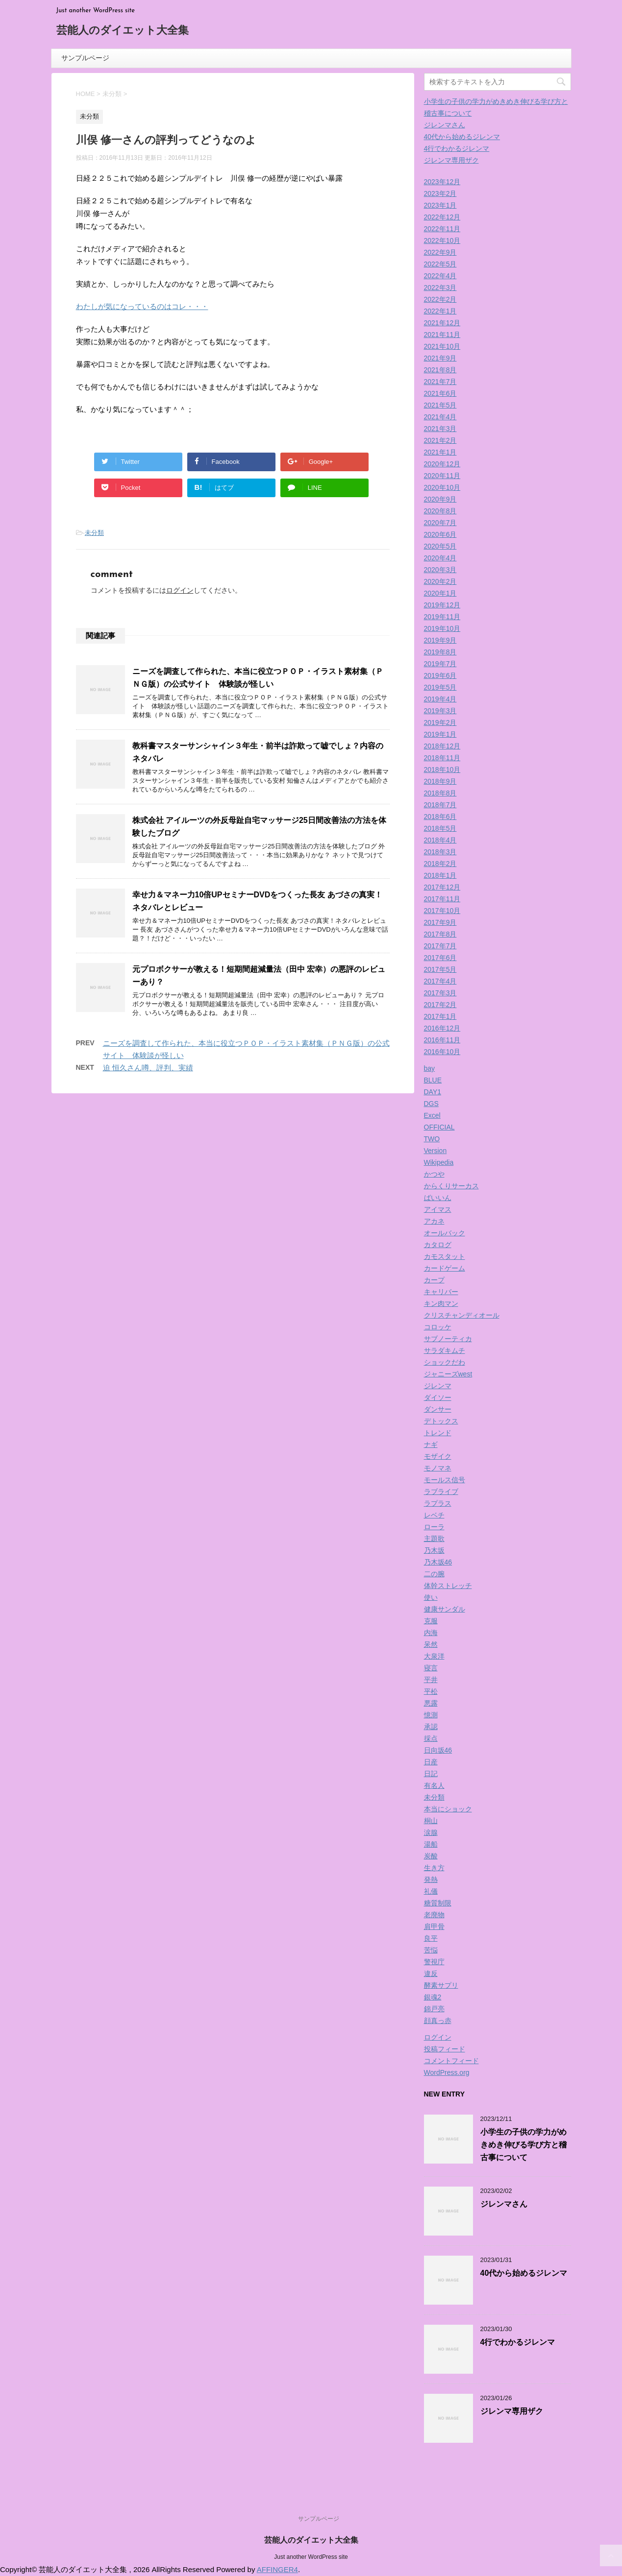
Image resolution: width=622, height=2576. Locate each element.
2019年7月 (440, 664)
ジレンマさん (444, 125)
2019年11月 (442, 617)
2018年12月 (442, 746)
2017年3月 (440, 993)
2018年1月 (440, 875)
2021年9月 (440, 358)
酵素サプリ (441, 1985)
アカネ (434, 1221)
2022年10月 (442, 240)
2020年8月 (440, 511)
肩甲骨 (434, 1926)
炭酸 (431, 1856)
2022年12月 (442, 217)
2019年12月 (442, 605)
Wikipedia (439, 1162)
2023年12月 (442, 182)
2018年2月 (440, 863)
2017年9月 (440, 922)
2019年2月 (440, 722)
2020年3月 (440, 570)
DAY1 (433, 1092)
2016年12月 (442, 1028)
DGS (431, 1103)
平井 (431, 1680)
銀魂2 (433, 1997)
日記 (431, 1774)
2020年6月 (440, 534)
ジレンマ (437, 1386)
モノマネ (437, 1468)
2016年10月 (442, 1052)
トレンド (437, 1433)
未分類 (94, 532)
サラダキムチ (444, 1350)
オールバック (444, 1233)
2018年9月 (440, 781)
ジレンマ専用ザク (451, 160)
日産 (431, 1762)
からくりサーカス (451, 1186)
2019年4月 (440, 699)
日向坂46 (438, 1750)
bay (429, 1068)
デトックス (441, 1421)
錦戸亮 (434, 2009)
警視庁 (434, 1962)
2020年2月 (440, 581)
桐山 (431, 1821)
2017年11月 (442, 899)
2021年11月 (442, 334)
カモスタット (444, 1256)
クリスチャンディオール (461, 1315)
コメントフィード (451, 2061)
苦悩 (431, 1950)
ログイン (180, 590)
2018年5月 (440, 828)
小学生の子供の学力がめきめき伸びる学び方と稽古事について (523, 2145)
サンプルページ (85, 58)
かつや (434, 1174)
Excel (432, 1115)
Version (435, 1151)
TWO (432, 1139)
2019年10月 (442, 628)
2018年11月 (442, 758)
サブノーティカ (448, 1339)
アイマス (437, 1209)
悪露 (431, 1703)
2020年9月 (440, 499)
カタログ (437, 1245)
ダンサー (437, 1409)
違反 (431, 1973)
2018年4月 (440, 840)
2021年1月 (440, 452)
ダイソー (437, 1397)
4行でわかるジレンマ (457, 148)
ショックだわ (444, 1362)
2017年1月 (440, 1016)
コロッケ (437, 1327)
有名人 (434, 1785)
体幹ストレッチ (448, 1585)
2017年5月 (440, 969)
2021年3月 (440, 429)
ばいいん (437, 1198)
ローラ (434, 1527)
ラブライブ (441, 1491)
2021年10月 (442, 346)
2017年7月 (440, 946)
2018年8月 (440, 793)
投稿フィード (444, 2049)
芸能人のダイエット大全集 (122, 31)
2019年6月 (440, 675)
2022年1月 (440, 311)
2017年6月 (440, 958)
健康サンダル (444, 1609)
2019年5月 (440, 687)
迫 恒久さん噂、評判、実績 (148, 1067)
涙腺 (431, 1832)
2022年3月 (440, 287)
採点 (431, 1738)
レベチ (434, 1515)
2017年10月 (442, 911)
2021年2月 (440, 440)
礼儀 (431, 1891)
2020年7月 (440, 523)
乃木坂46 (438, 1562)
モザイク (437, 1456)
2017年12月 (442, 887)
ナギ (431, 1444)
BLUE (433, 1080)
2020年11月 (442, 476)
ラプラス (437, 1503)
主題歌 (434, 1538)
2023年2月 (440, 193)
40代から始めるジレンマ (462, 137)
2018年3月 (440, 852)
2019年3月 (440, 711)
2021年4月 (440, 417)
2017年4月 (440, 981)
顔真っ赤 (437, 2020)
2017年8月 (440, 934)
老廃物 (434, 1915)
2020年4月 (440, 558)
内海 (431, 1633)
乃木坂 (434, 1550)
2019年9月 (440, 640)
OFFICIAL (439, 1127)
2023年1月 (440, 205)
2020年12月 (442, 464)
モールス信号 (444, 1480)
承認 (431, 1727)
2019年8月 (440, 652)
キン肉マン (441, 1303)
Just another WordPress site (311, 2556)
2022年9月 (440, 252)
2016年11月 (442, 1040)
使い (431, 1597)
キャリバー (441, 1292)
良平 (431, 1938)
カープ (434, 1280)
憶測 (431, 1715)
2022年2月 (440, 299)
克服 (431, 1621)
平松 (431, 1691)
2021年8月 (440, 370)
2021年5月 (440, 405)
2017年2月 (440, 1005)
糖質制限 (437, 1903)
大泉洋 (434, 1656)
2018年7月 (440, 805)
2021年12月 (442, 323)
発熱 (431, 1879)
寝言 (431, 1668)
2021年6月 (440, 393)
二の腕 (434, 1574)
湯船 (431, 1844)
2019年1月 (440, 734)
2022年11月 (442, 229)
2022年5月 (440, 264)
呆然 (431, 1644)
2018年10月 (442, 769)
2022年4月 (440, 276)
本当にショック (448, 1809)
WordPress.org (447, 2072)
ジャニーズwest (448, 1374)
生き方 (434, 1868)
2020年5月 (440, 546)
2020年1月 (440, 593)
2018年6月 (440, 816)
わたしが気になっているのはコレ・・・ (142, 306)
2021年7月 (440, 381)
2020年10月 (442, 487)
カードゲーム (444, 1268)
